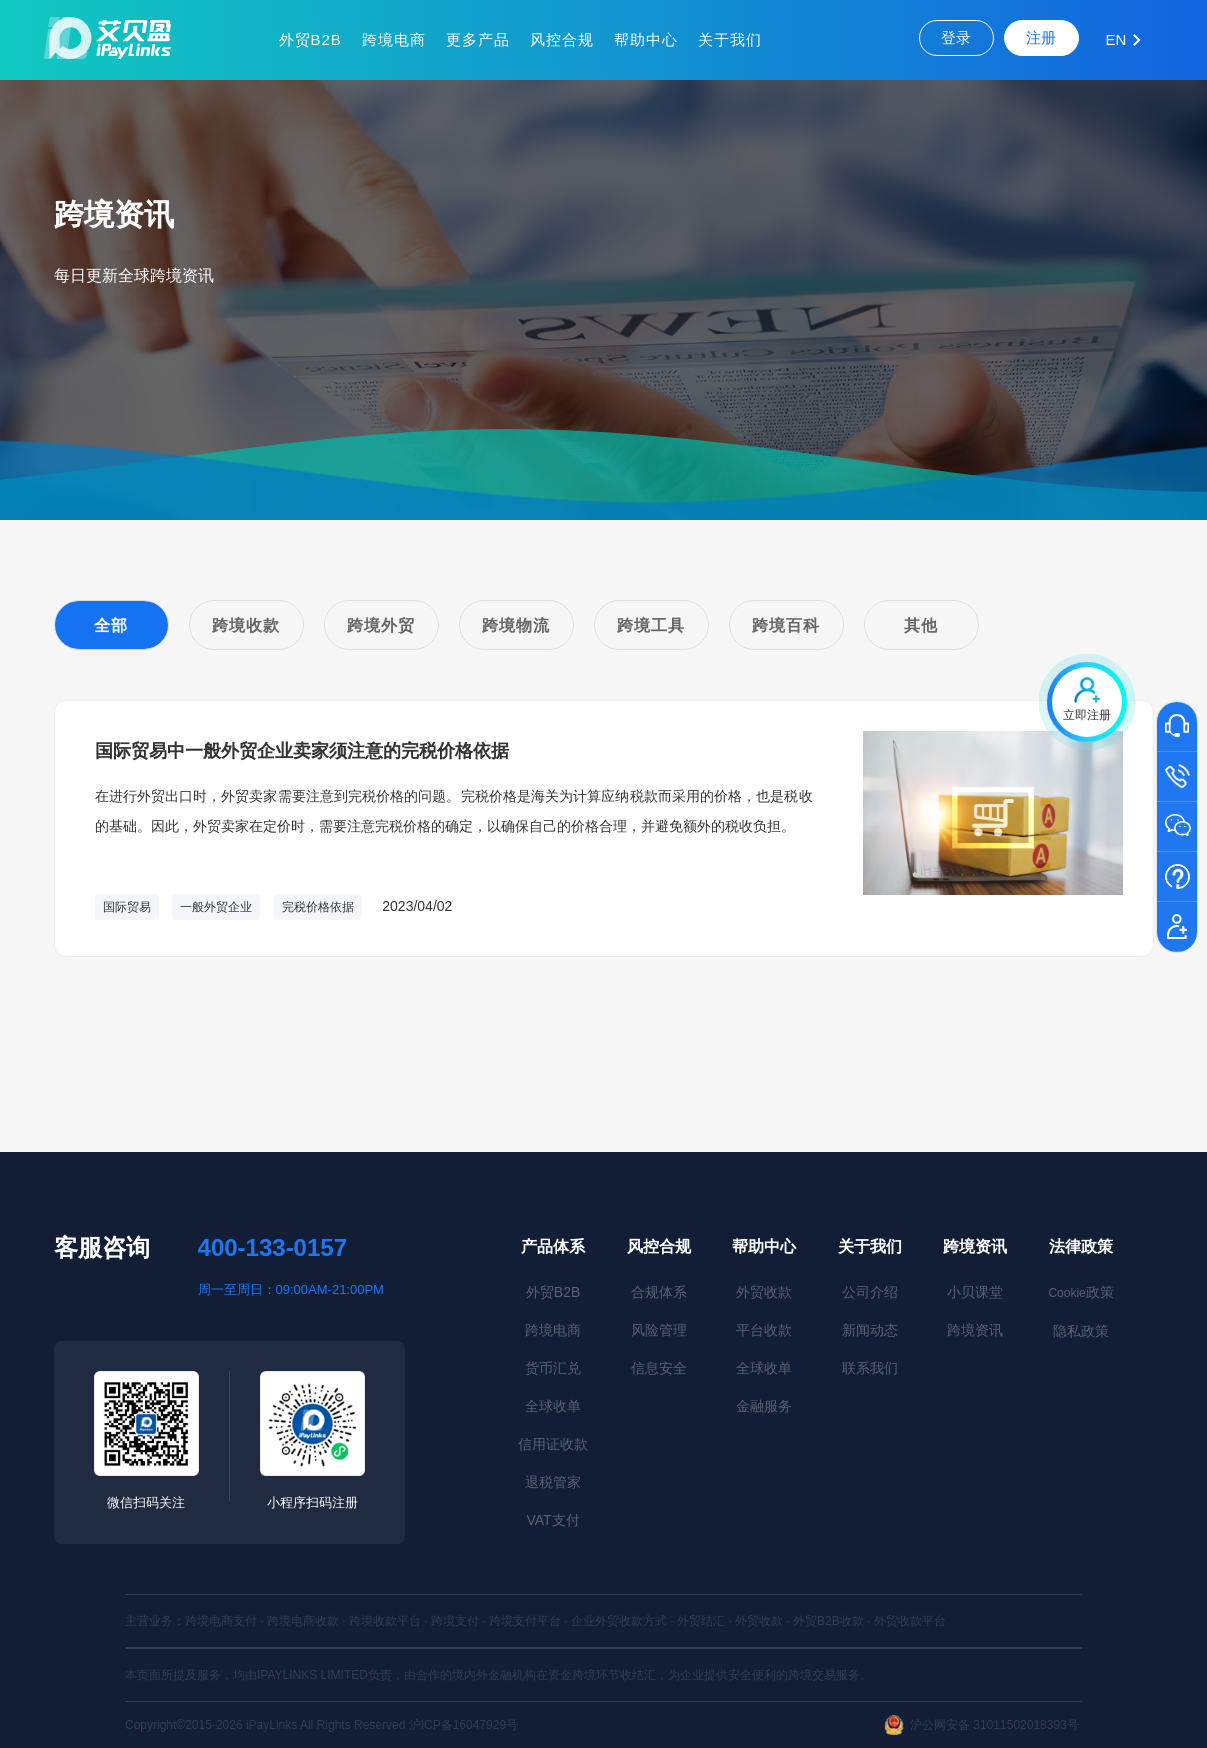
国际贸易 (127, 907)
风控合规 (562, 39)
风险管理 (659, 1330)
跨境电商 (394, 39)
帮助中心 (646, 39)
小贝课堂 (975, 1292)
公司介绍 (870, 1292)
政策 (1080, 1292)
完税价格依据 (318, 907)
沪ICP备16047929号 (463, 1725)
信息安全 (659, 1368)
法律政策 (1081, 1246)
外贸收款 (764, 1292)
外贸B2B (310, 39)
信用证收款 (553, 1444)
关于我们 (730, 39)
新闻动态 (870, 1330)
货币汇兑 (553, 1368)
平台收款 (764, 1330)
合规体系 (659, 1292)
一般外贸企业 (216, 907)
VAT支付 (553, 1520)
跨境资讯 (975, 1246)
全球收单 (553, 1406)
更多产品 (478, 39)
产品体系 (553, 1246)
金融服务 (764, 1406)
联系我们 (870, 1368)
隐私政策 (1081, 1331)
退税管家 (553, 1482)
